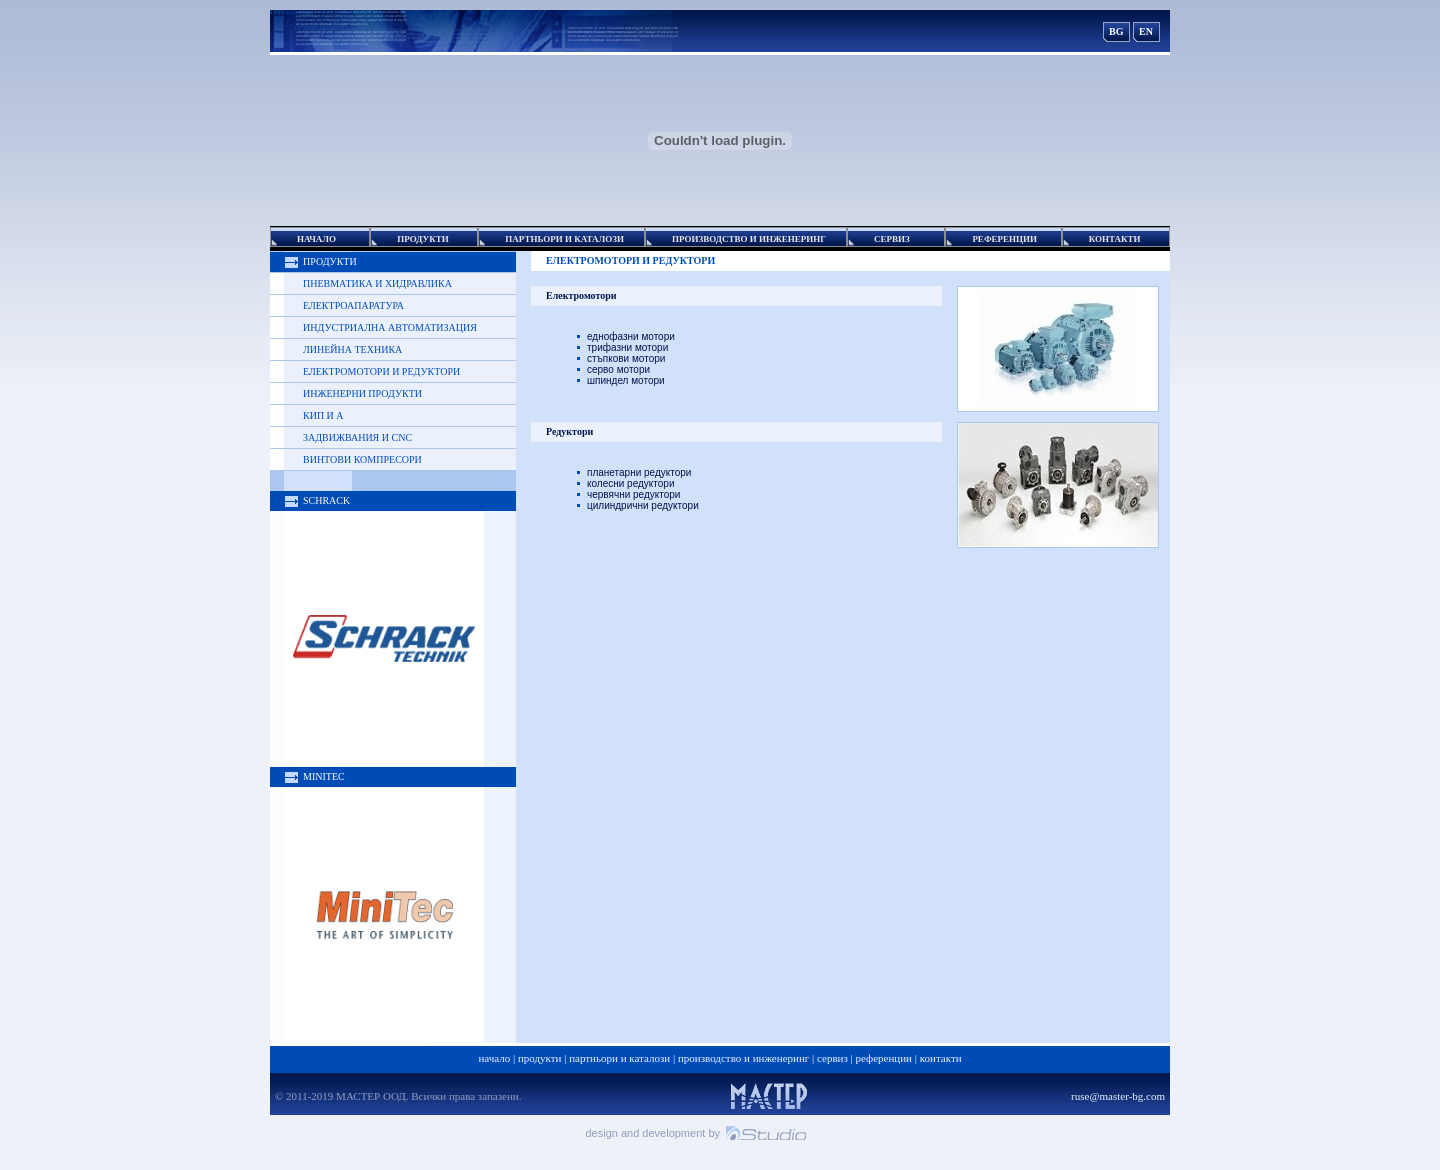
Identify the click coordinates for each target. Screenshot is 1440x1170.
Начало (494, 1058)
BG (1116, 31)
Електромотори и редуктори (381, 371)
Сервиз (832, 1058)
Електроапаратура (353, 305)
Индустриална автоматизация (390, 327)
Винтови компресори (362, 459)
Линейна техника (352, 349)
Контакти (941, 1058)
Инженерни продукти (362, 393)
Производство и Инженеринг (743, 1058)
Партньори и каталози (619, 1058)
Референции (884, 1058)
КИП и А (323, 415)
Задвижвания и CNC (357, 437)
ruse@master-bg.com (1118, 1096)
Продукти (540, 1058)
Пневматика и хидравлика (377, 283)
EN (1146, 31)
